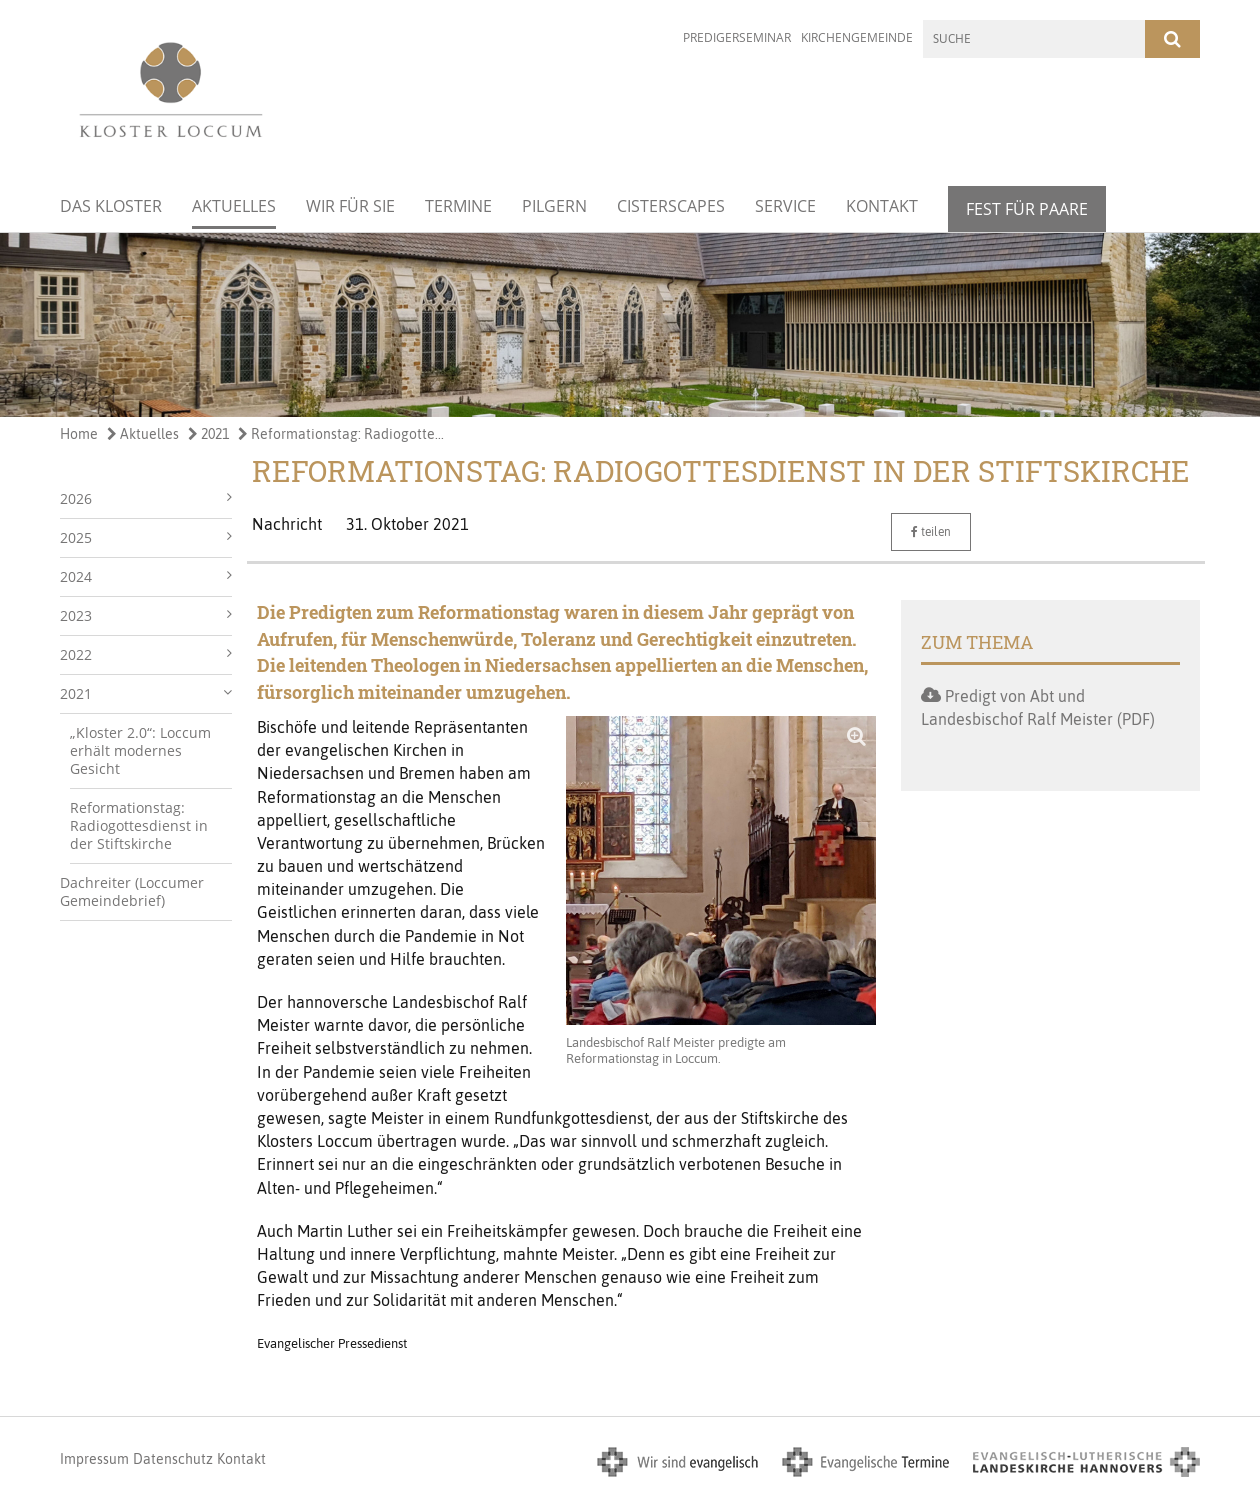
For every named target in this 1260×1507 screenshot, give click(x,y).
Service (785, 206)
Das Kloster (111, 206)
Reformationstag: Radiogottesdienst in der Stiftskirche (139, 825)
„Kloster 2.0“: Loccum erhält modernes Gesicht (140, 750)
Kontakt (882, 206)
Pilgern (554, 206)
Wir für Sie (350, 206)
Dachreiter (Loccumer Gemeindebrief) (132, 891)
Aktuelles (234, 206)
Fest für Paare (1027, 209)
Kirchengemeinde (857, 37)
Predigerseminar (737, 37)
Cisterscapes (671, 206)
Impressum (94, 1459)
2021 (208, 434)
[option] (630, 325)
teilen (931, 532)
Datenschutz (173, 1459)
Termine (458, 206)
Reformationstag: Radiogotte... (341, 434)
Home (79, 434)
